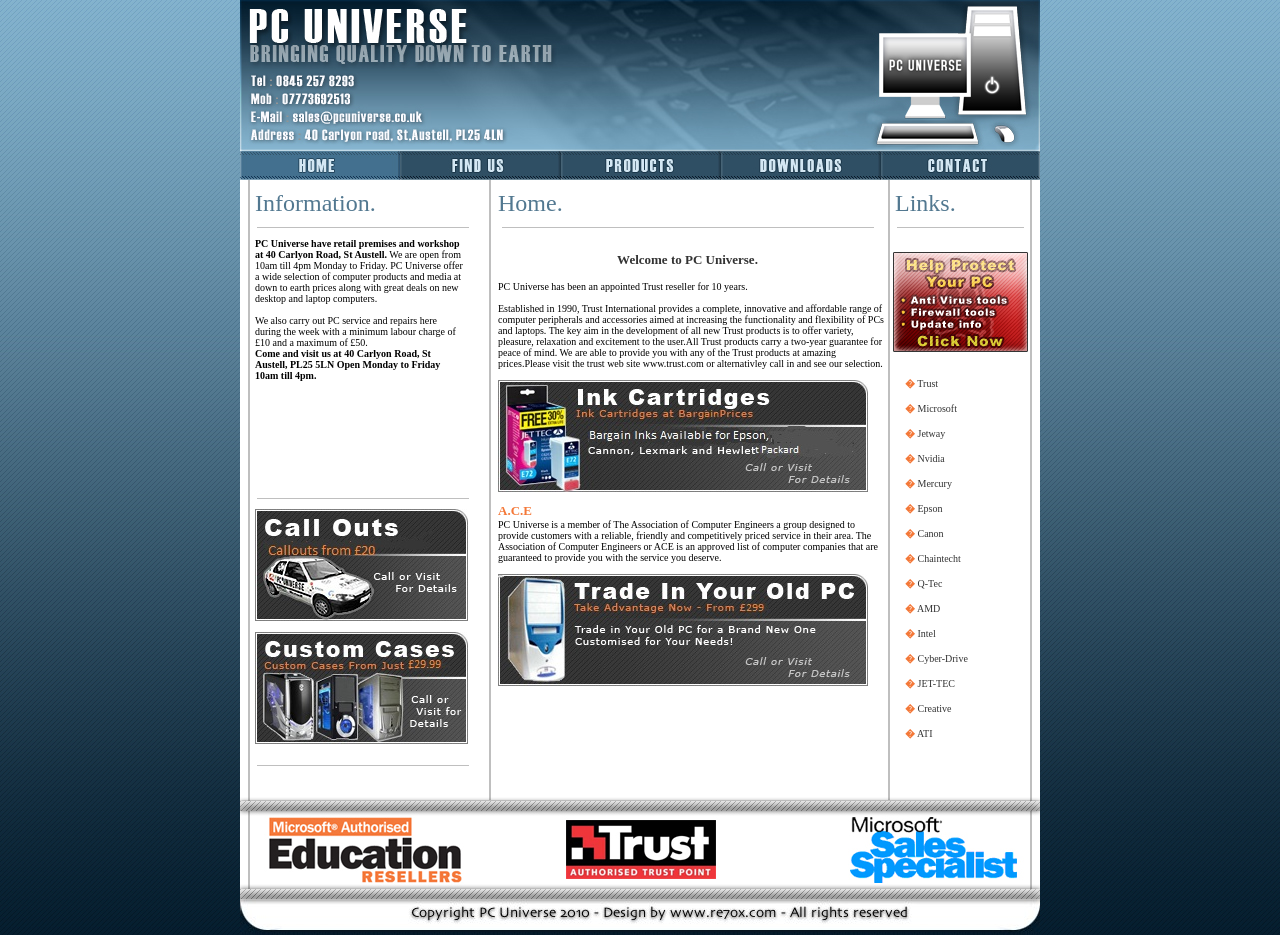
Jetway (932, 433)
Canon (931, 533)
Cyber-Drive (943, 658)
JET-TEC (936, 683)
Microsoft (937, 408)
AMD (928, 608)
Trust (927, 383)
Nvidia (931, 458)
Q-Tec (930, 583)
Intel (927, 633)
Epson (930, 508)
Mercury (935, 483)
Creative (935, 708)
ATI (925, 733)
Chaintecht (939, 558)
